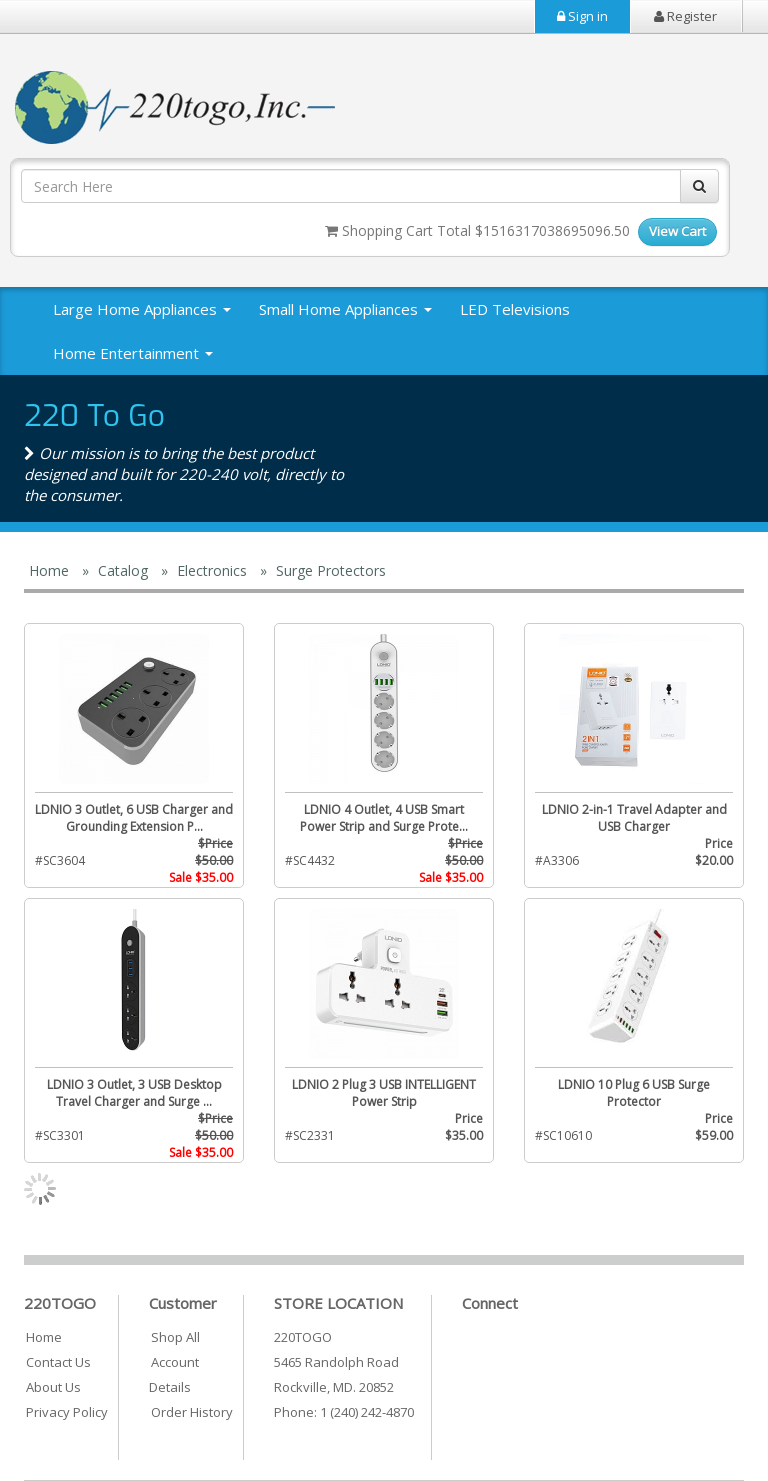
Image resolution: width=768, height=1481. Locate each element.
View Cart (677, 231)
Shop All (175, 1337)
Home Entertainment (133, 353)
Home (44, 1337)
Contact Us (58, 1362)
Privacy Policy (67, 1412)
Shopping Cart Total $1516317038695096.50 (477, 230)
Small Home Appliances (345, 309)
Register (685, 16)
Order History (192, 1412)
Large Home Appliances (142, 309)
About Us (53, 1387)
